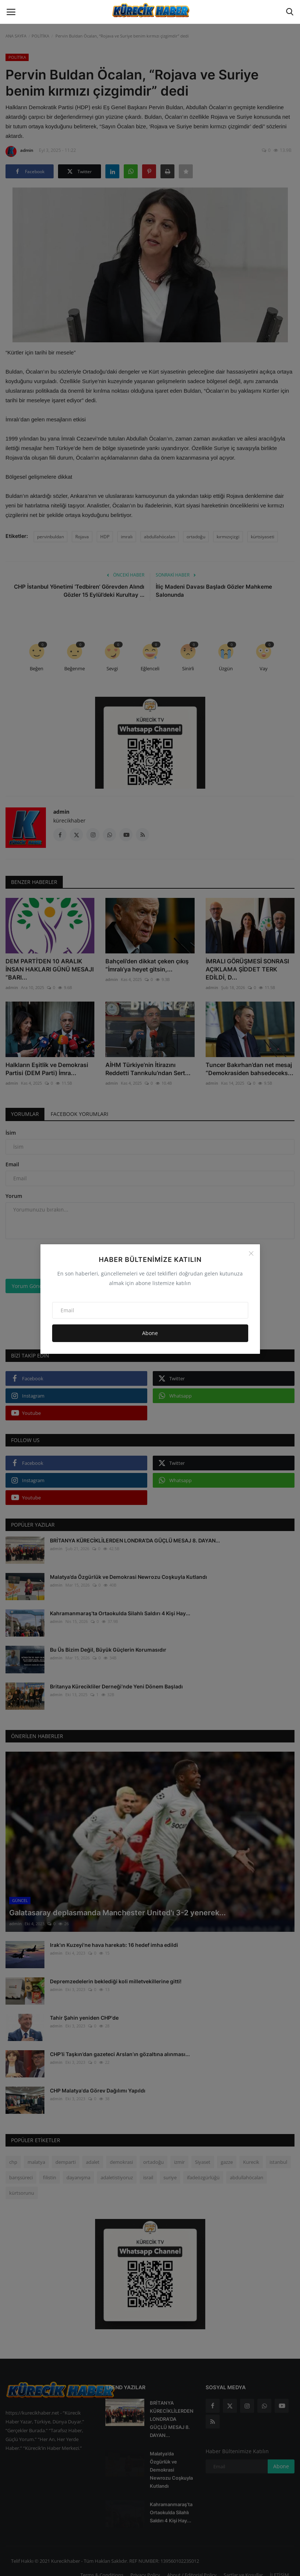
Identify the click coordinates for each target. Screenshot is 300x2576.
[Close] (251, 1253)
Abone (150, 1333)
